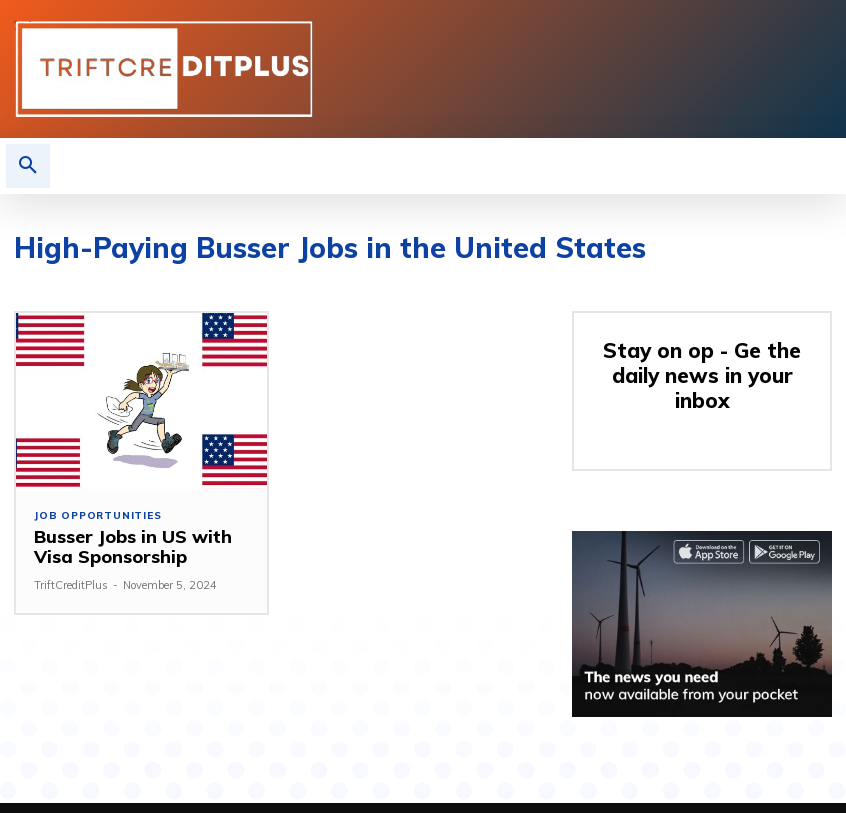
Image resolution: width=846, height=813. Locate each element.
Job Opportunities (98, 516)
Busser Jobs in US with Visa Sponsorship (125, 546)
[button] (28, 166)
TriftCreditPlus (71, 585)
